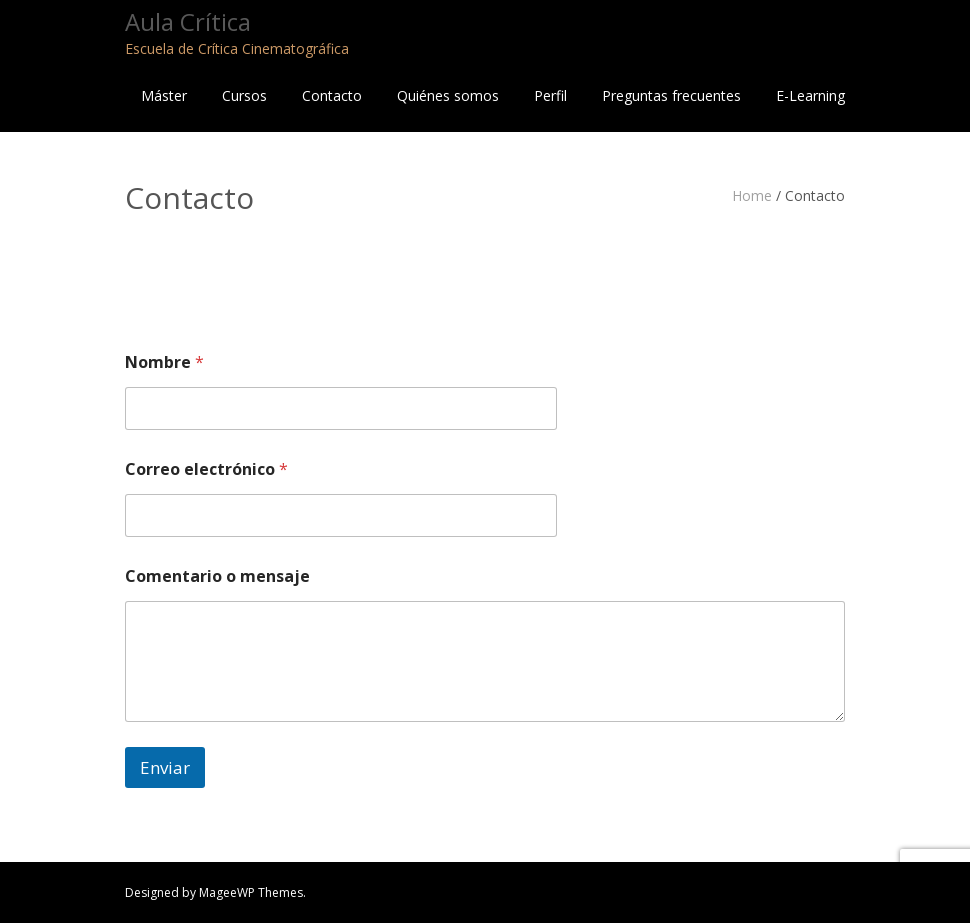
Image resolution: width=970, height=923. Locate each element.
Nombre (164, 362)
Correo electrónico (206, 469)
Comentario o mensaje (217, 576)
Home (752, 195)
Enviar (165, 767)
